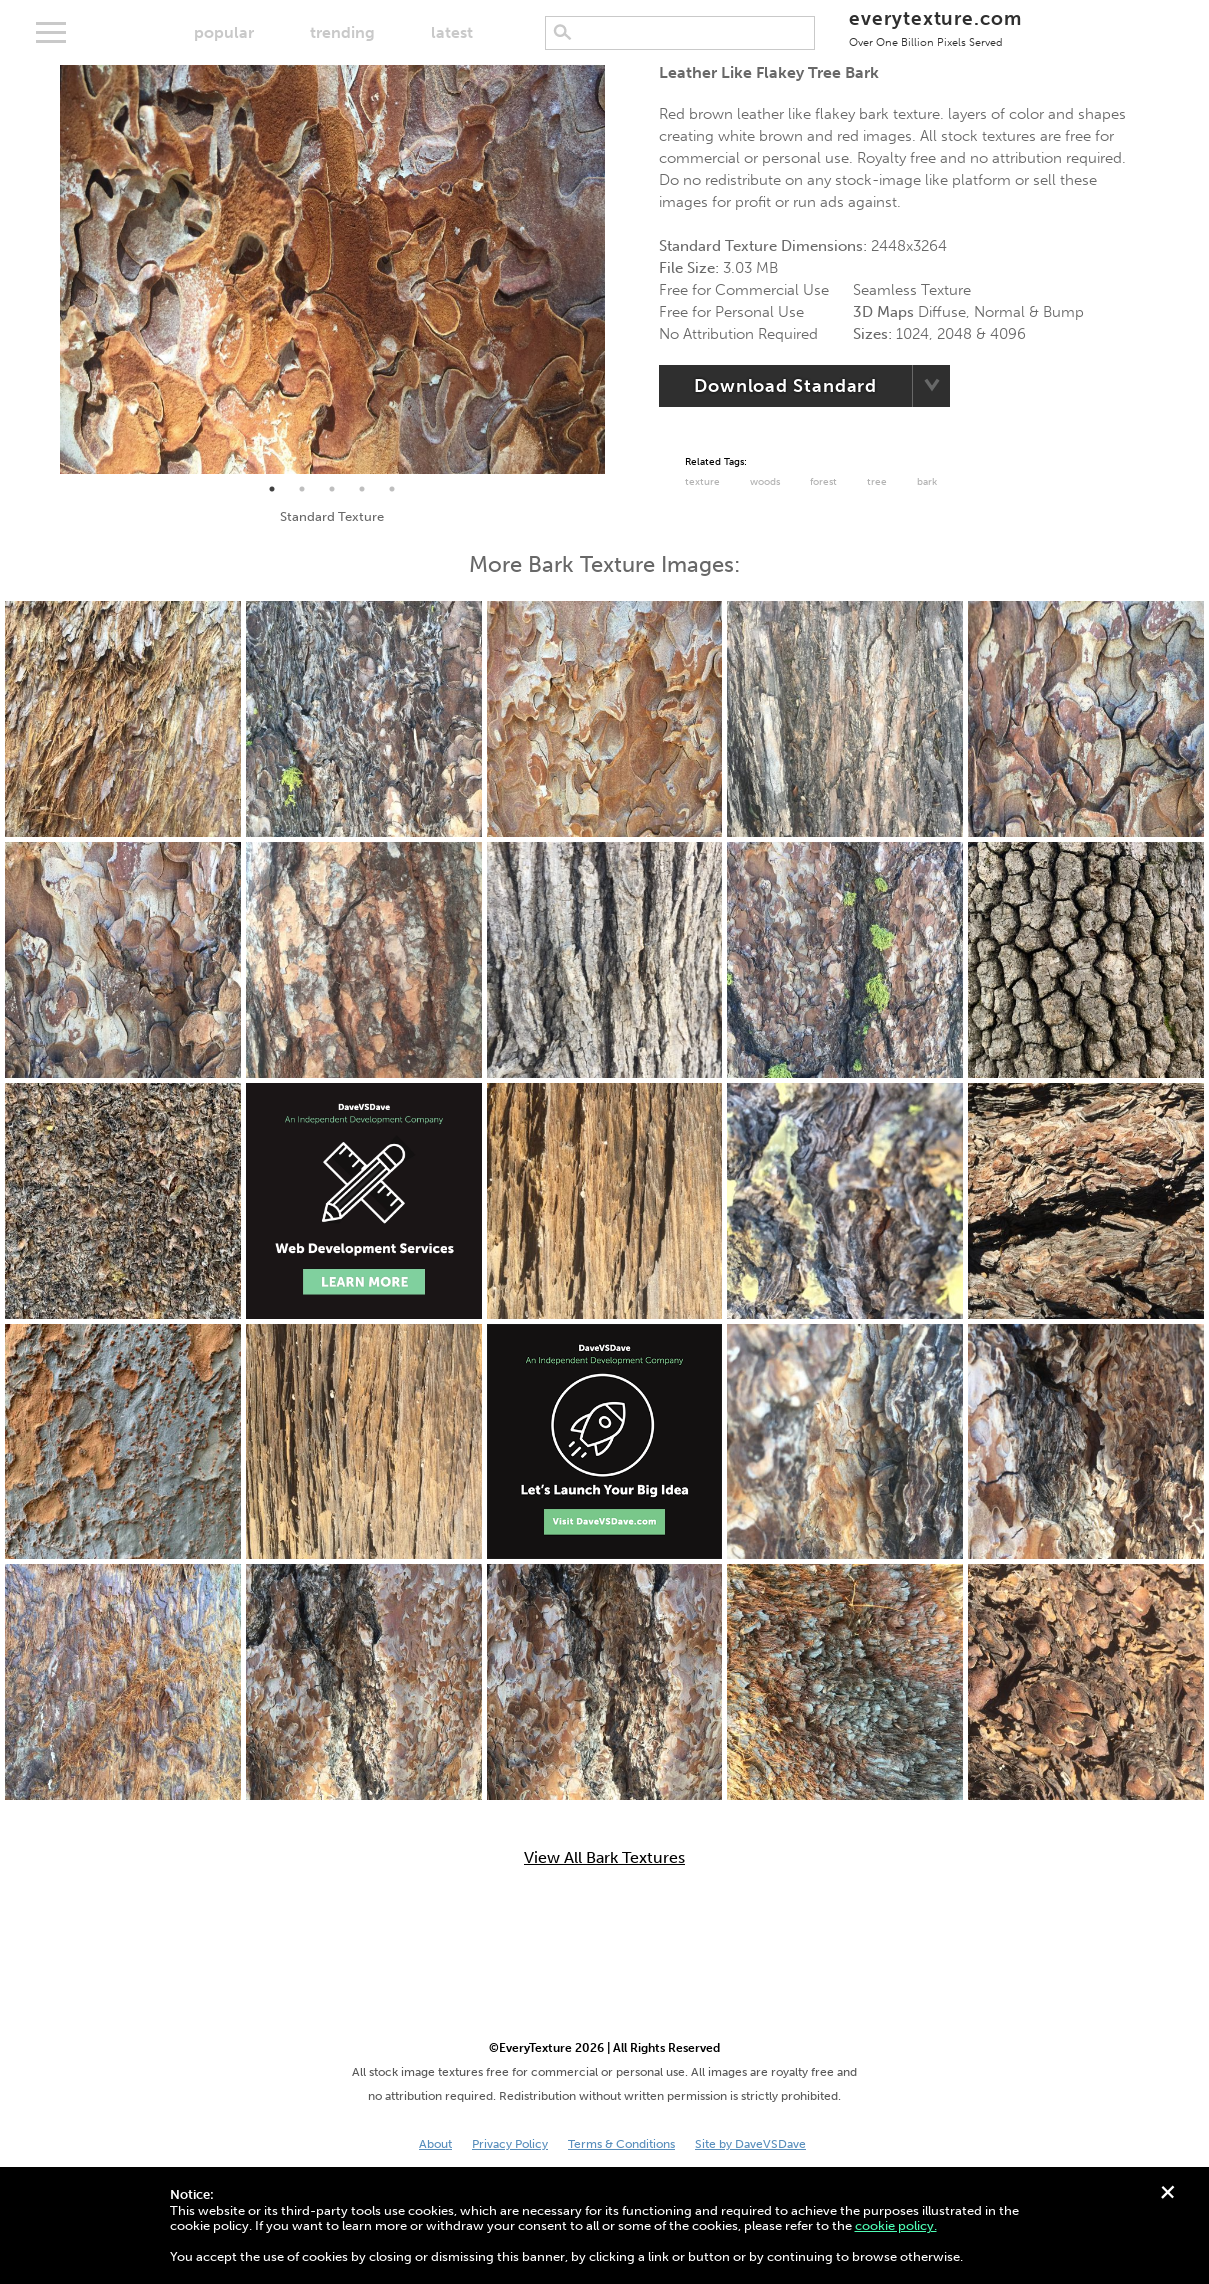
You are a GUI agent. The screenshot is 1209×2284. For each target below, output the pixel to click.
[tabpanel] (332, 269)
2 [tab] (302, 489)
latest (452, 32)
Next (620, 269)
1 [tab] (272, 489)
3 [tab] (332, 489)
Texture (702, 482)
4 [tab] (362, 489)
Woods (765, 482)
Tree (877, 482)
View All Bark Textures (604, 1858)
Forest (823, 482)
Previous (45, 269)
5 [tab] (392, 489)
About (435, 2144)
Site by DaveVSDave (750, 2144)
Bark (927, 482)
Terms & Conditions (621, 2144)
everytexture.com (935, 27)
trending (342, 32)
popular (224, 32)
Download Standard (785, 386)
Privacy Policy (510, 2144)
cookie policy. (896, 2225)
